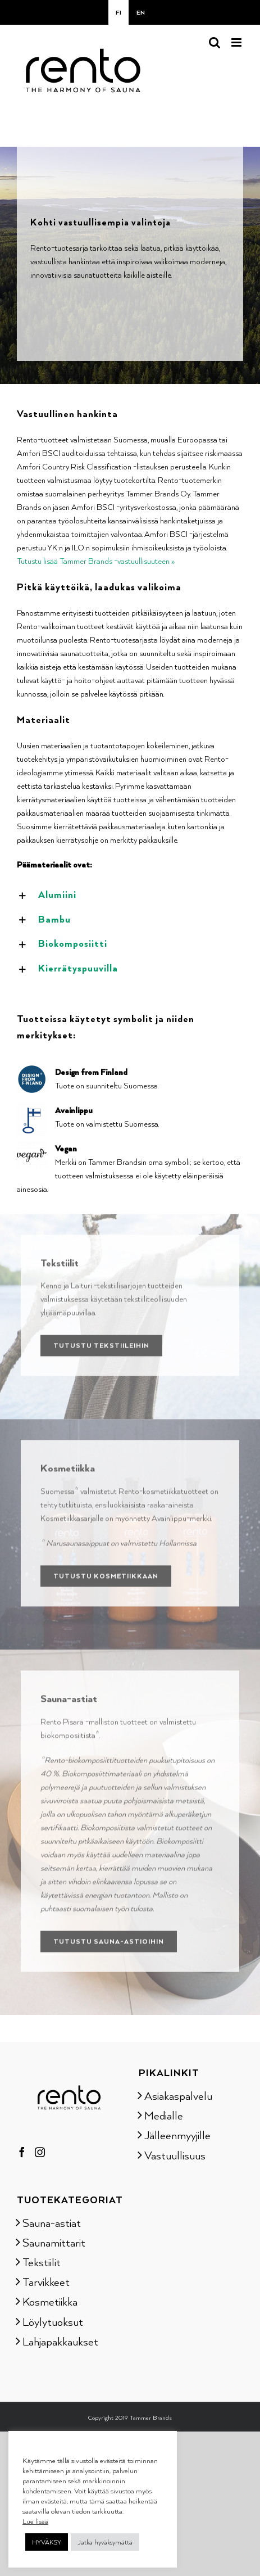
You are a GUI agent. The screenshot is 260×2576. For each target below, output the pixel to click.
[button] (130, 895)
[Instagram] (40, 2152)
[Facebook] (22, 2152)
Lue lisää (35, 2521)
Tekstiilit (41, 2262)
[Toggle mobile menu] (237, 42)
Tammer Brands (151, 2417)
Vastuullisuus (175, 2155)
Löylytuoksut (52, 2321)
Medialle (163, 2115)
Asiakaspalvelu (178, 2095)
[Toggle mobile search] (214, 42)
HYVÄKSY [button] (46, 2542)
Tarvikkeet (46, 2281)
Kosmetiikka (49, 2301)
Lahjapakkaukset (60, 2341)
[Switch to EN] (140, 12)
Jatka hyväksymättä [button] (105, 2542)
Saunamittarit (53, 2242)
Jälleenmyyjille (177, 2135)
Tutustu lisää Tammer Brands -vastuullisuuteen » (96, 560)
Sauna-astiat (51, 2222)
